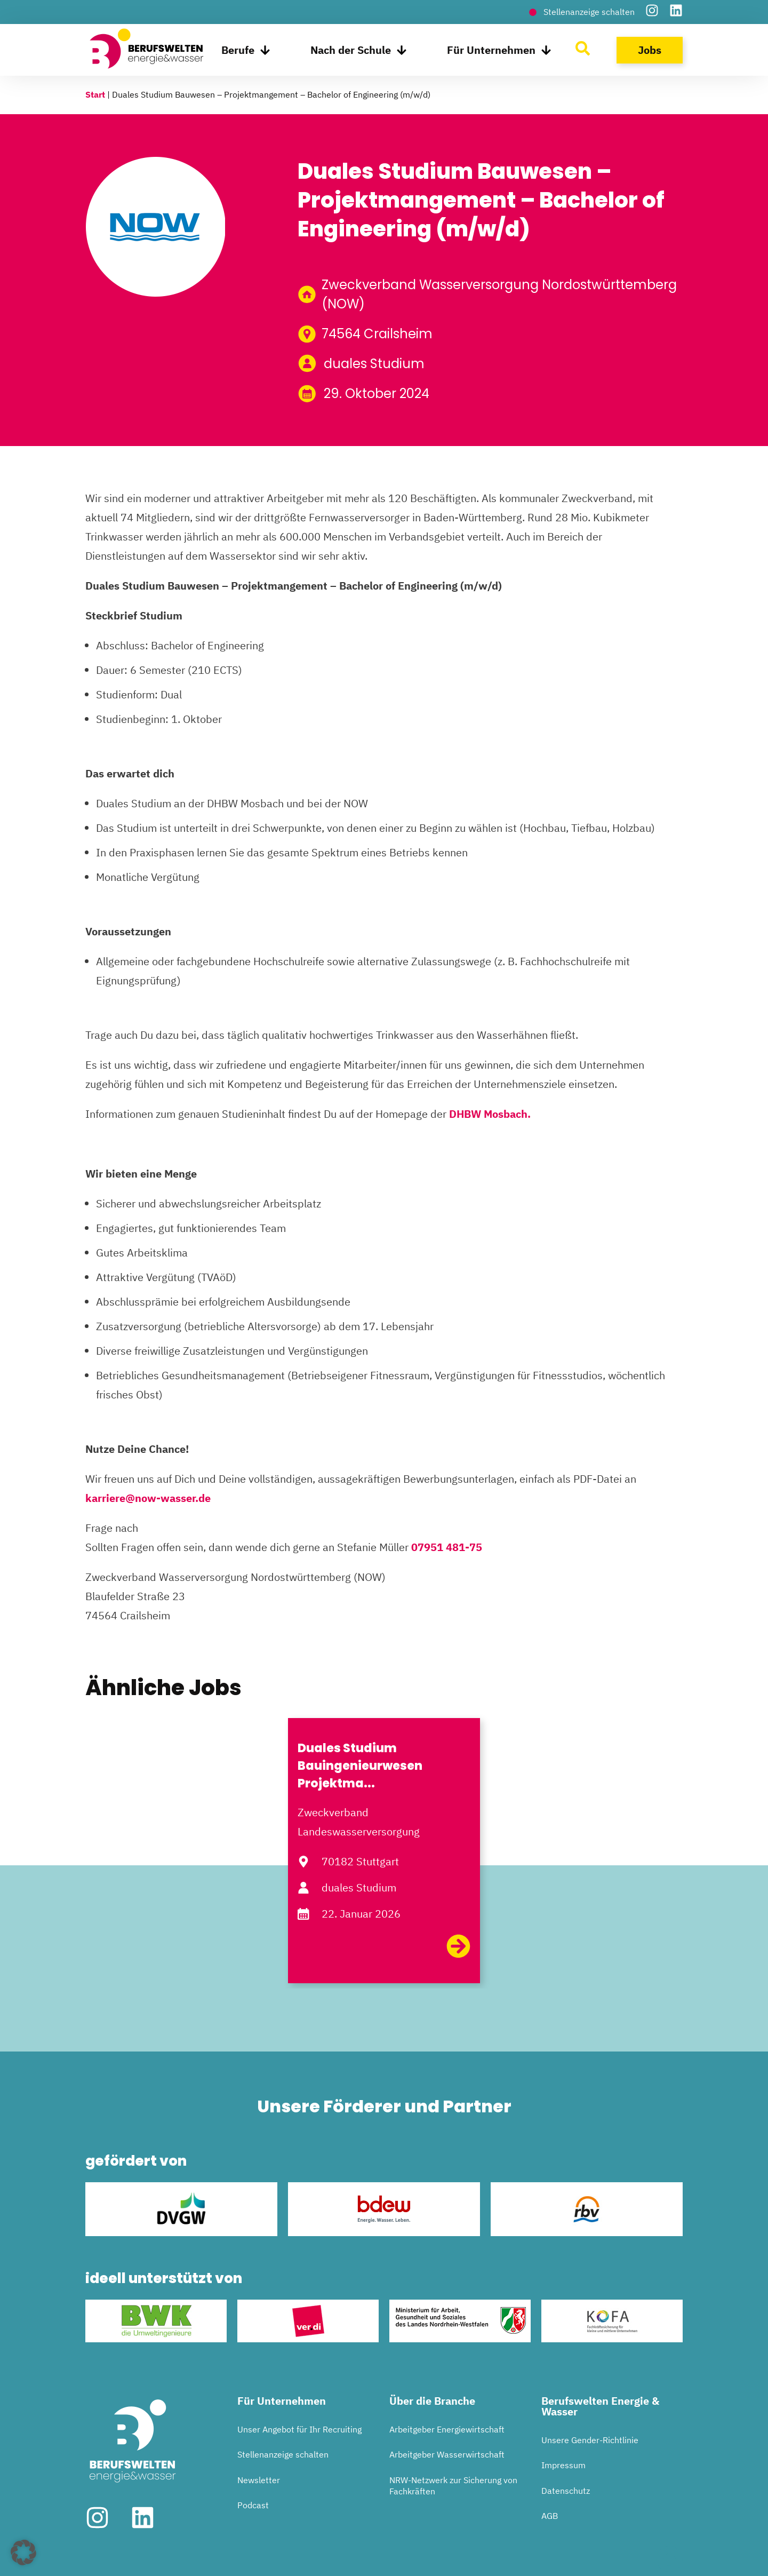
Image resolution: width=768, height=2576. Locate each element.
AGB (549, 2515)
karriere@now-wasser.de (148, 1498)
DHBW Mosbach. (490, 1114)
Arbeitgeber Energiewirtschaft (447, 2429)
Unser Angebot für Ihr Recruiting (299, 2429)
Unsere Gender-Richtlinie (589, 2440)
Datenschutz (565, 2490)
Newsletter (258, 2480)
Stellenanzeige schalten (283, 2454)
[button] (23, 2552)
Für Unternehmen (499, 50)
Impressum (563, 2465)
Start (95, 94)
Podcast (253, 2505)
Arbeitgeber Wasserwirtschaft (447, 2454)
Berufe (245, 50)
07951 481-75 (446, 1547)
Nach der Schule (358, 50)
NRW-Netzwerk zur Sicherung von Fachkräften (453, 2486)
